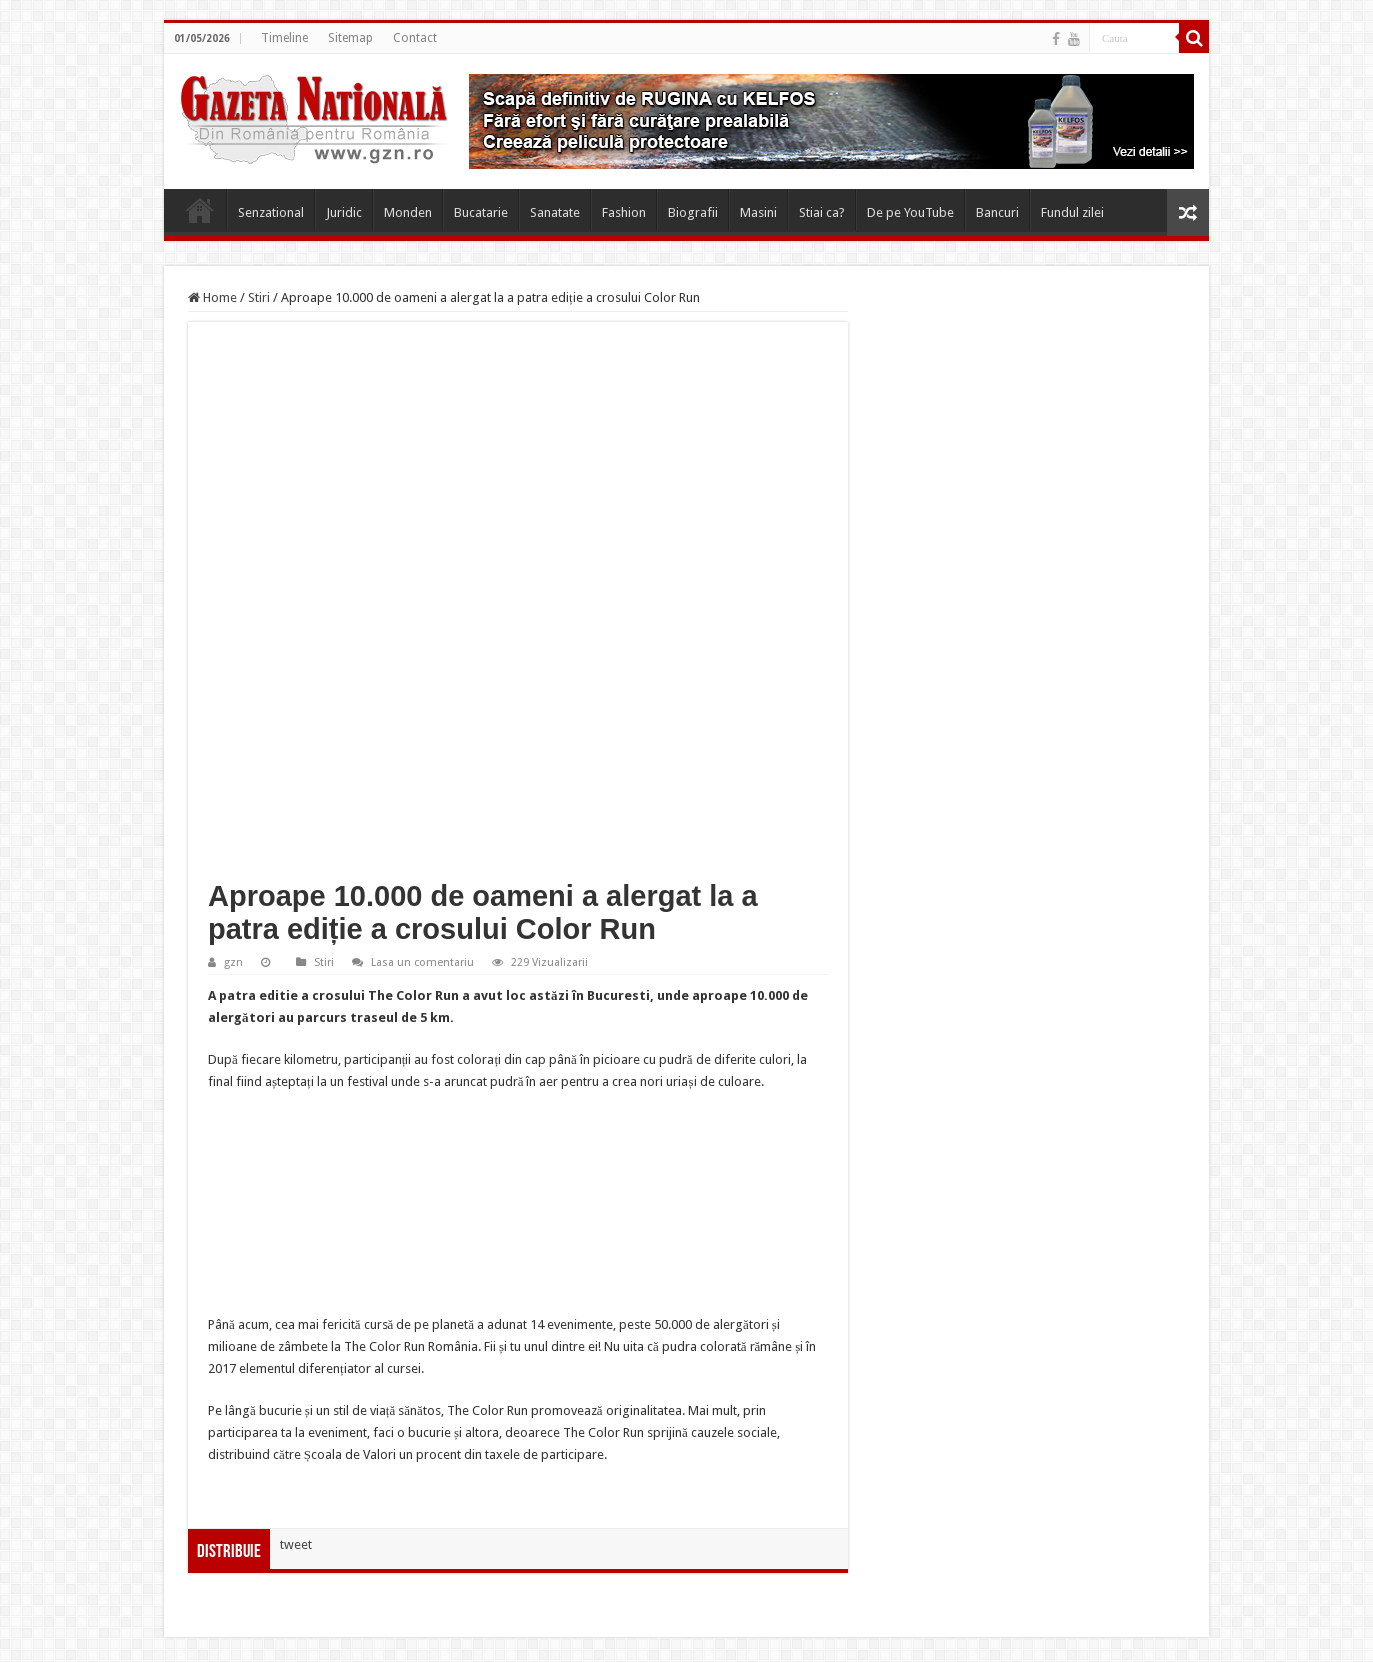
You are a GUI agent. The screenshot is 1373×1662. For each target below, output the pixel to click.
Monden (408, 212)
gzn (233, 962)
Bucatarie (481, 212)
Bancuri (997, 212)
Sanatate (555, 212)
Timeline (284, 38)
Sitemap (350, 38)
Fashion (624, 212)
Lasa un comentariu (422, 962)
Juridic (344, 212)
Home (200, 210)
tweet (296, 1544)
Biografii (693, 212)
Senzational (271, 212)
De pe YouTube (910, 212)
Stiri (259, 297)
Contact (415, 38)
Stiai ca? (822, 212)
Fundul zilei (1072, 212)
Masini (758, 212)
